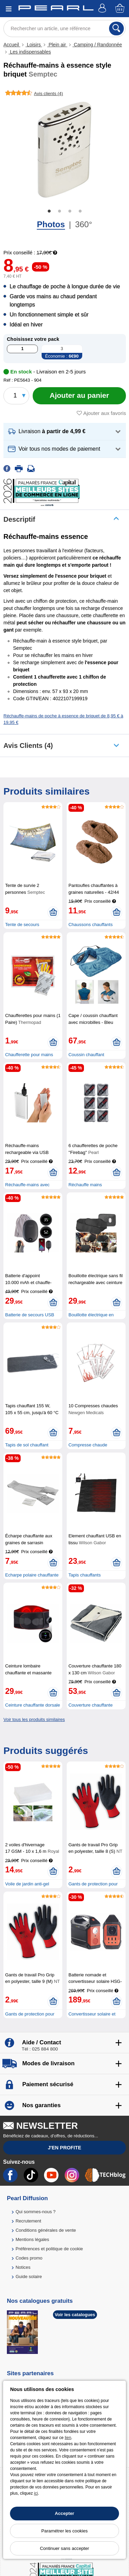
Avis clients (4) (28, 745)
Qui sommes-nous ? (35, 2211)
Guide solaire (28, 2276)
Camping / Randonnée (97, 44)
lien (68, 2437)
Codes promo (28, 2258)
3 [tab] (69, 211)
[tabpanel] (64, 149)
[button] (64, 431)
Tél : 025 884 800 (40, 2049)
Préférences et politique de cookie (49, 2248)
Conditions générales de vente (45, 2230)
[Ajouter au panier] (79, 395)
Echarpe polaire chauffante (31, 1575)
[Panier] (120, 9)
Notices (22, 2267)
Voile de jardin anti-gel (27, 1883)
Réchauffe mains (85, 1184)
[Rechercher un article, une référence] (64, 28)
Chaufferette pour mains (29, 1054)
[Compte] (103, 9)
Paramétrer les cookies (64, 2530)
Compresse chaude (87, 1444)
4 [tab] (80, 211)
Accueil (11, 44)
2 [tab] (59, 211)
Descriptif (19, 519)
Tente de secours (22, 924)
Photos (51, 224)
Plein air (57, 44)
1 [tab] (49, 211)
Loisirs (33, 44)
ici (36, 2493)
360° (83, 224)
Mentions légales (32, 2239)
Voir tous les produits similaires (34, 1719)
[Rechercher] (116, 28)
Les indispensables (30, 52)
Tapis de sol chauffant (27, 1444)
